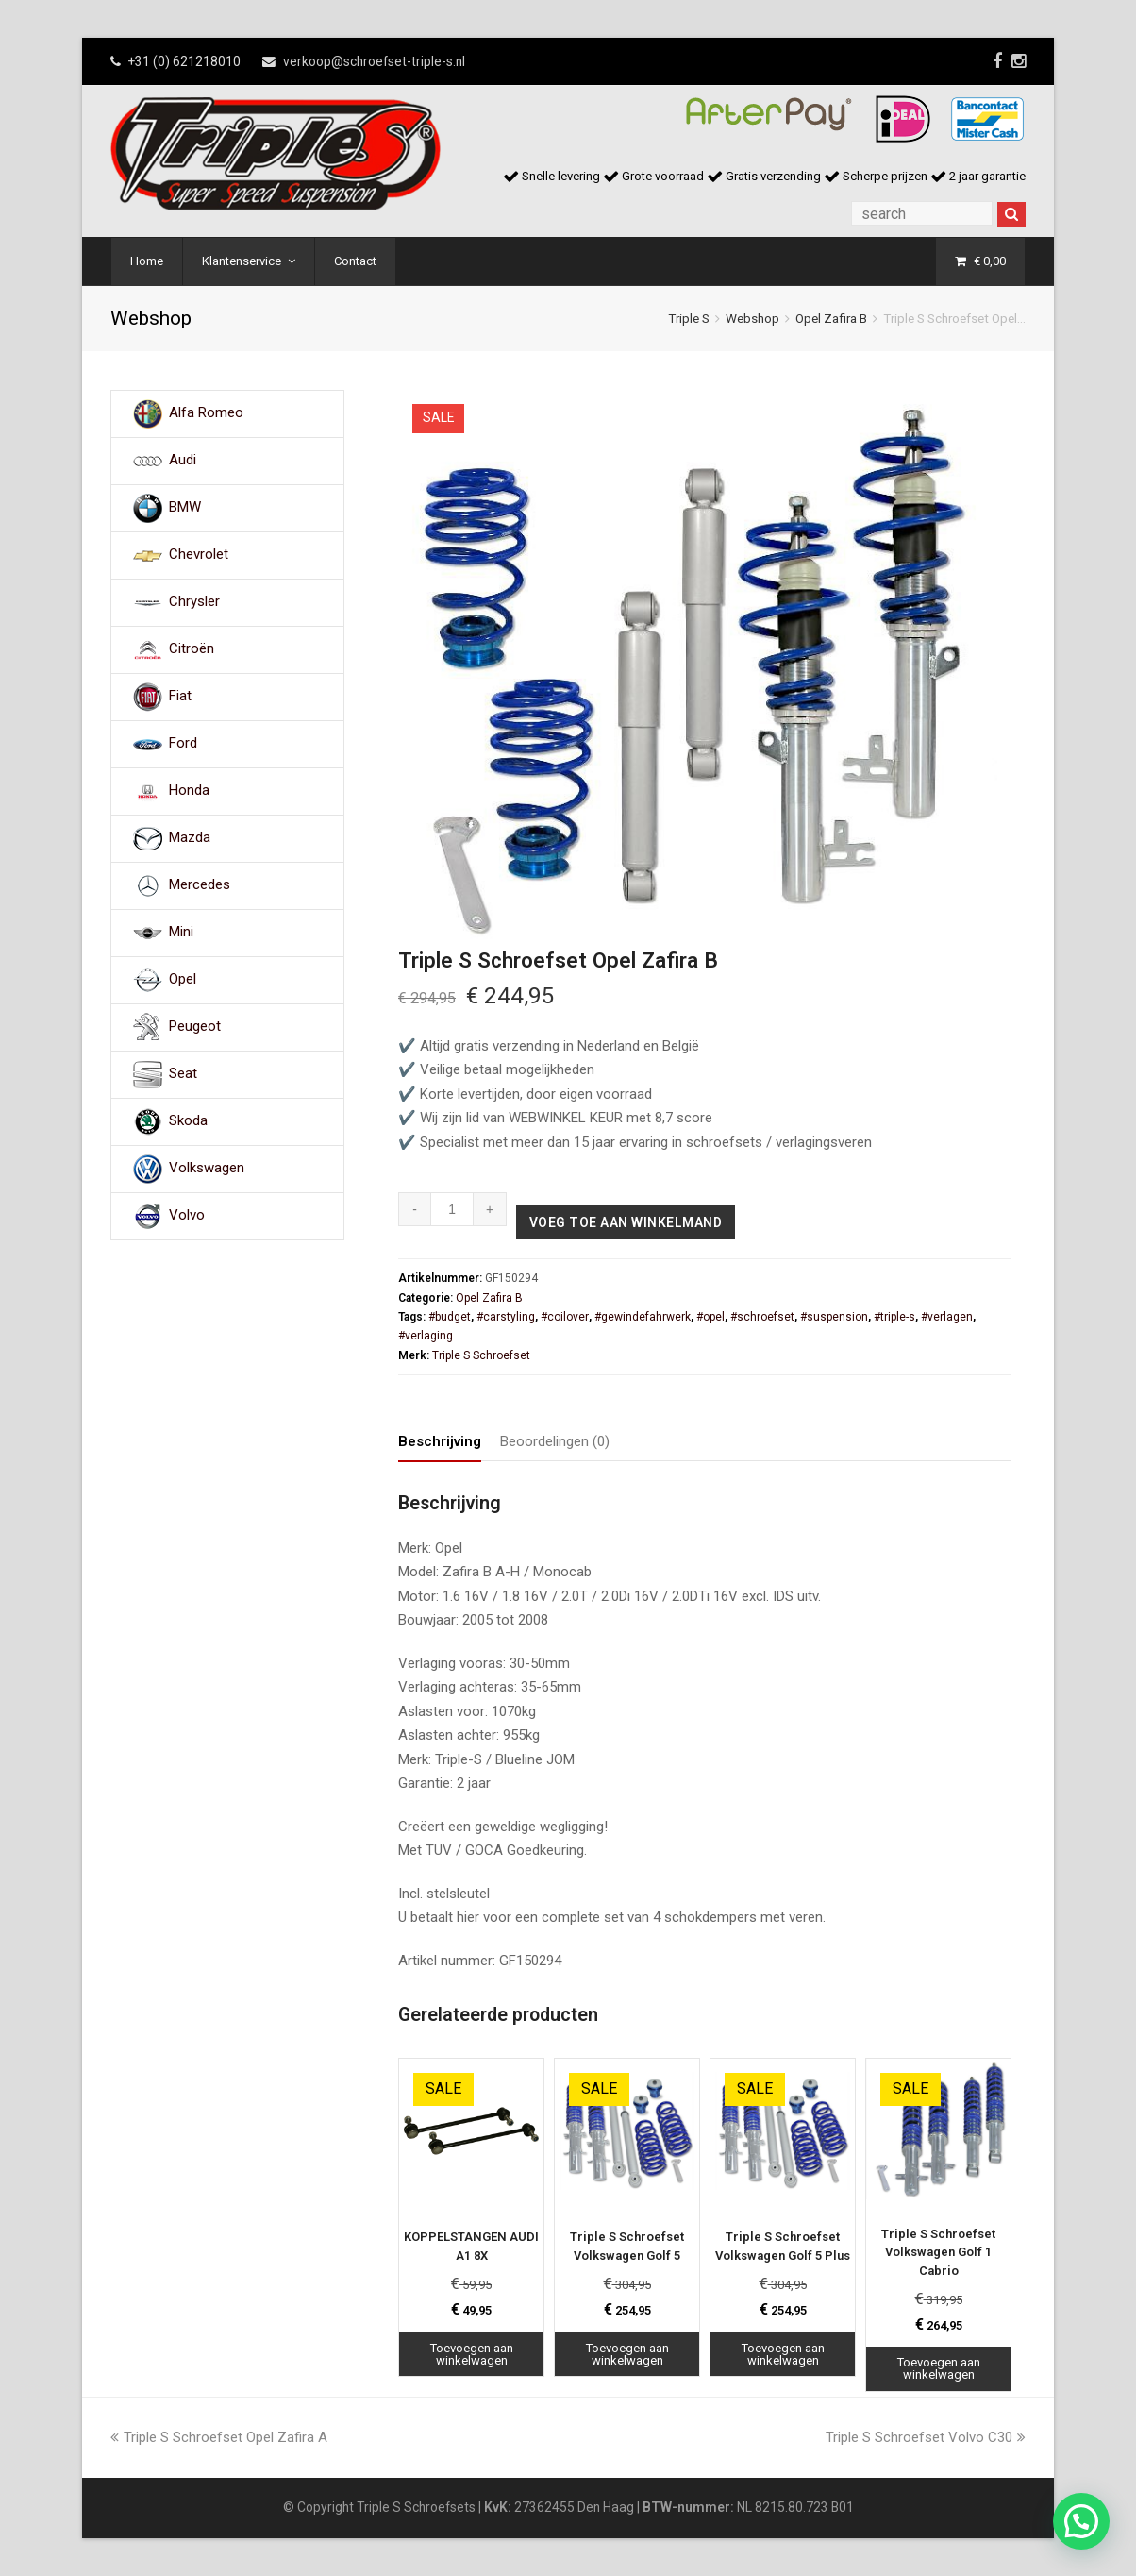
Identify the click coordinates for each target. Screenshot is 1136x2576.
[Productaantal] (452, 1209)
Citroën (191, 649)
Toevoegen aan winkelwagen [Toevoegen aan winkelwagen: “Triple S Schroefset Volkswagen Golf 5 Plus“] (783, 2354)
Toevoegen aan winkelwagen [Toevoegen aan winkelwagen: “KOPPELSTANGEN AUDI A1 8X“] (471, 2354)
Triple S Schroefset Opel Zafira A (218, 2437)
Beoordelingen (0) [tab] (555, 1441)
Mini (181, 932)
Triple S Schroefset (481, 1355)
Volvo (187, 1215)
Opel (182, 979)
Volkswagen (206, 1168)
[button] (1081, 2521)
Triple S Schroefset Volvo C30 (926, 2437)
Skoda (188, 1121)
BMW (185, 507)
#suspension (834, 1316)
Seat (183, 1074)
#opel (710, 1316)
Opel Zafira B (831, 318)
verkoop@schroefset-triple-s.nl (374, 61)
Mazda (189, 838)
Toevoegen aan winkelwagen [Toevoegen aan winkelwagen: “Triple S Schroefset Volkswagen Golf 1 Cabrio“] (938, 2368)
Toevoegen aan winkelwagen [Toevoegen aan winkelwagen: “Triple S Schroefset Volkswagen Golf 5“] (627, 2354)
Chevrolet (198, 555)
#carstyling (505, 1316)
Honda (189, 791)
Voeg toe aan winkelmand (626, 1222)
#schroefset (762, 1316)
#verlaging (425, 1335)
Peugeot (195, 1027)
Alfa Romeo (206, 413)
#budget (449, 1316)
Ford (183, 743)
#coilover (565, 1316)
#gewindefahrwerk (642, 1316)
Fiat (180, 696)
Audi (182, 460)
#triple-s (894, 1316)
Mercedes (199, 885)
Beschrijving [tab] (439, 1441)
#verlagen (947, 1316)
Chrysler (194, 602)
